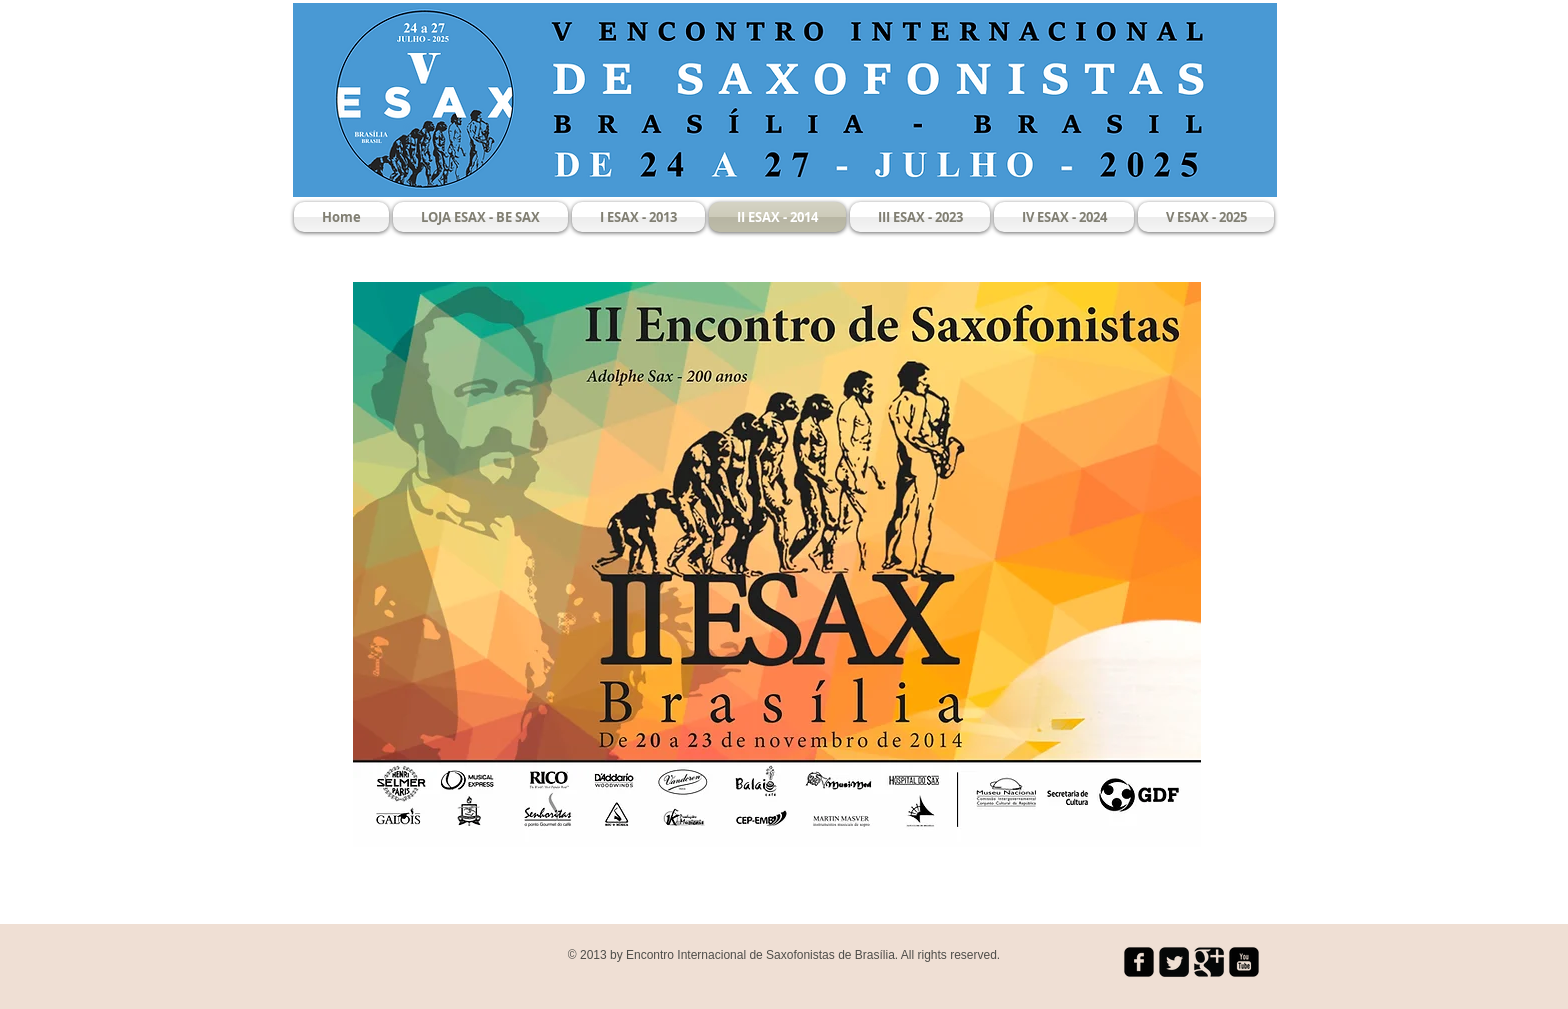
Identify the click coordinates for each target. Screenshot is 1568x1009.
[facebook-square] (1139, 962)
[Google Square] (1209, 962)
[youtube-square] (1244, 962)
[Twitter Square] (1174, 962)
